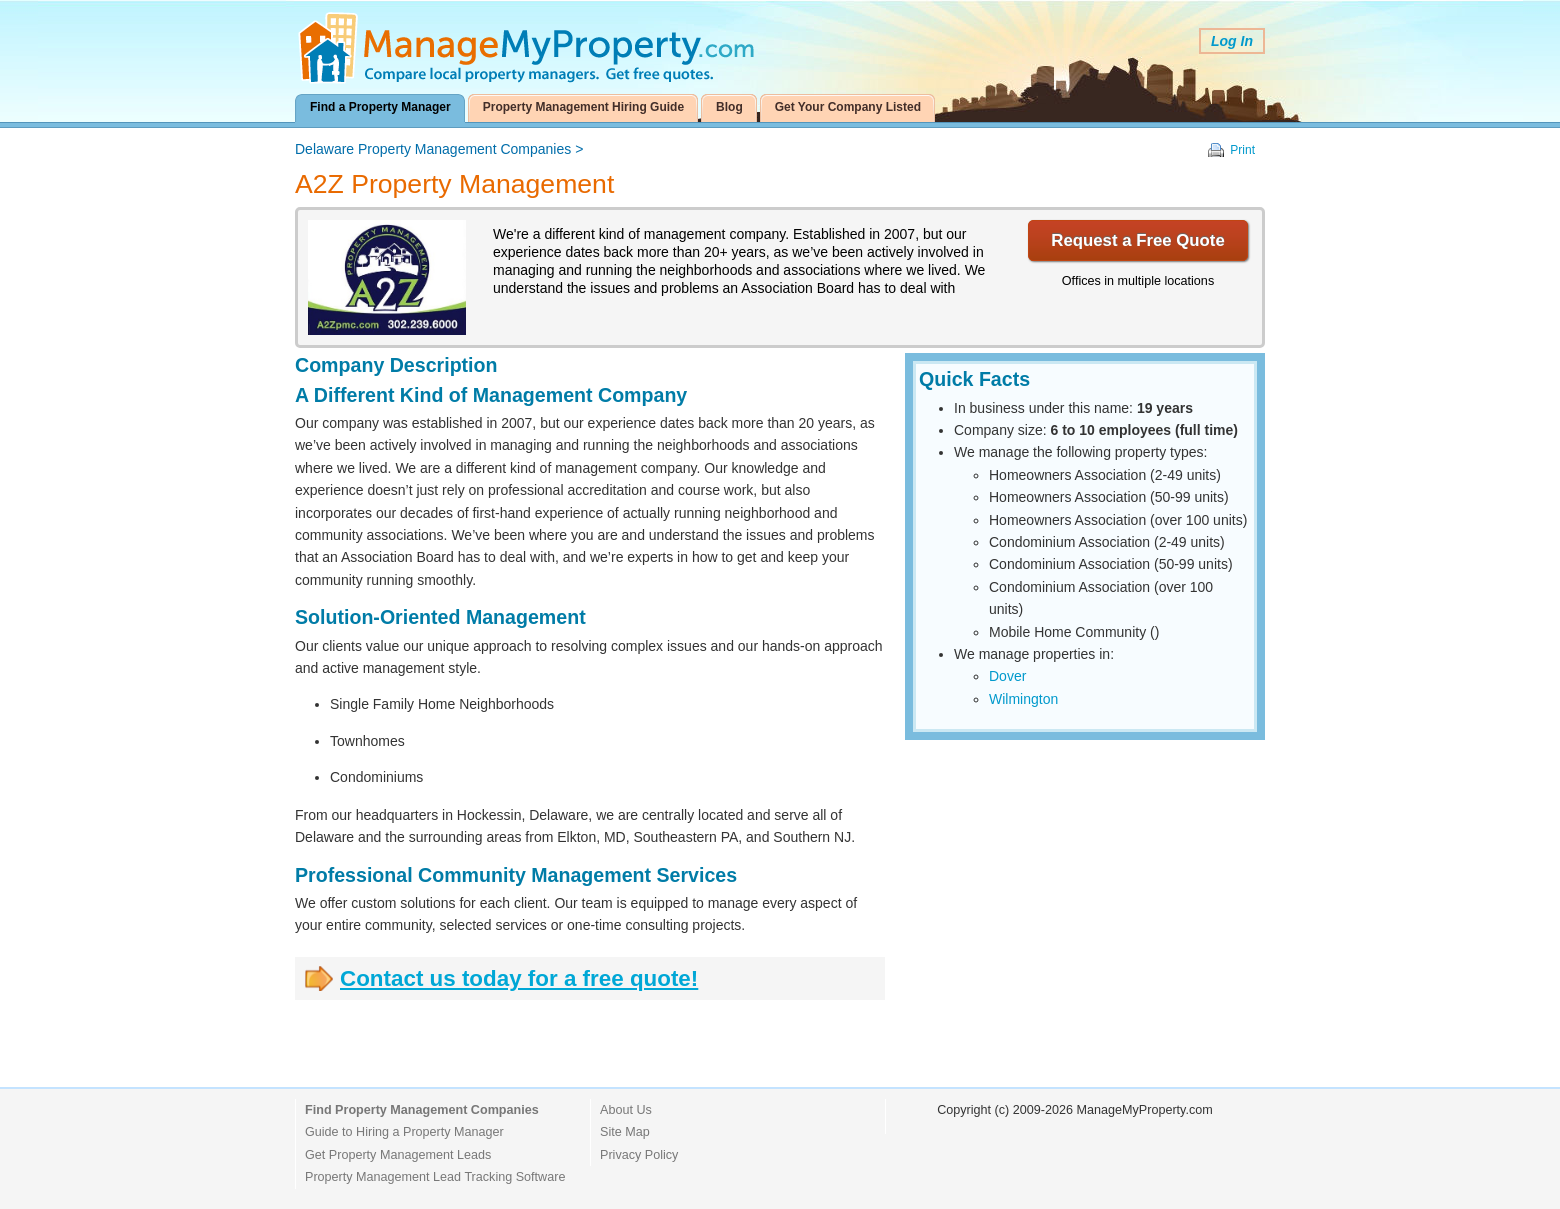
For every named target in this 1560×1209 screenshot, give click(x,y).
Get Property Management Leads (398, 1155)
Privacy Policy (639, 1155)
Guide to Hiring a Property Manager (404, 1132)
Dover (1007, 676)
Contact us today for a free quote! (519, 978)
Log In (1232, 41)
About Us (626, 1110)
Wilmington (1023, 699)
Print (1242, 150)
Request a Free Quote (1137, 240)
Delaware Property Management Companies (433, 149)
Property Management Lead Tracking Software (435, 1177)
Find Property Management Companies (422, 1110)
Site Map (625, 1132)
